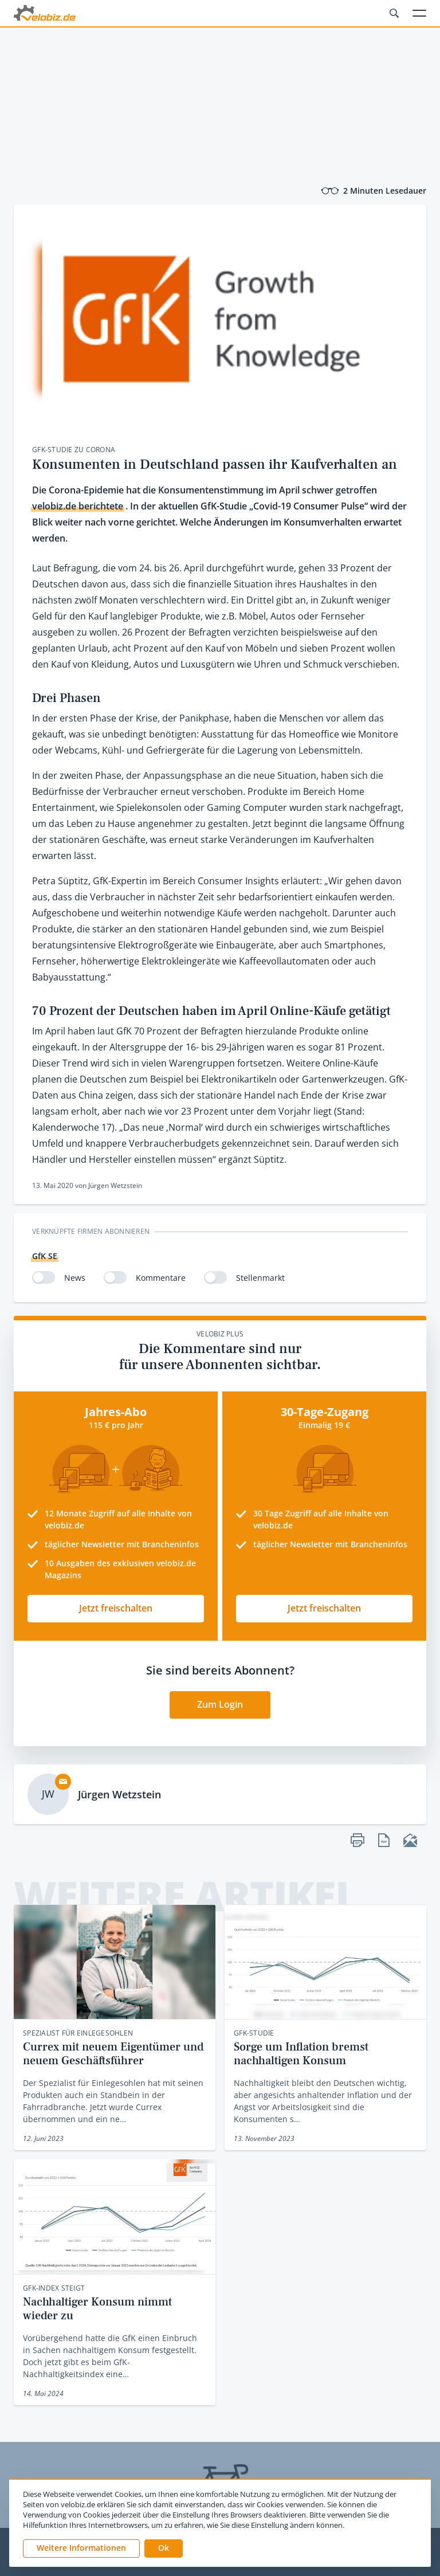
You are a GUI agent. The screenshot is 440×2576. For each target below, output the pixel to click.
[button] (163, 2548)
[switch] (43, 1277)
